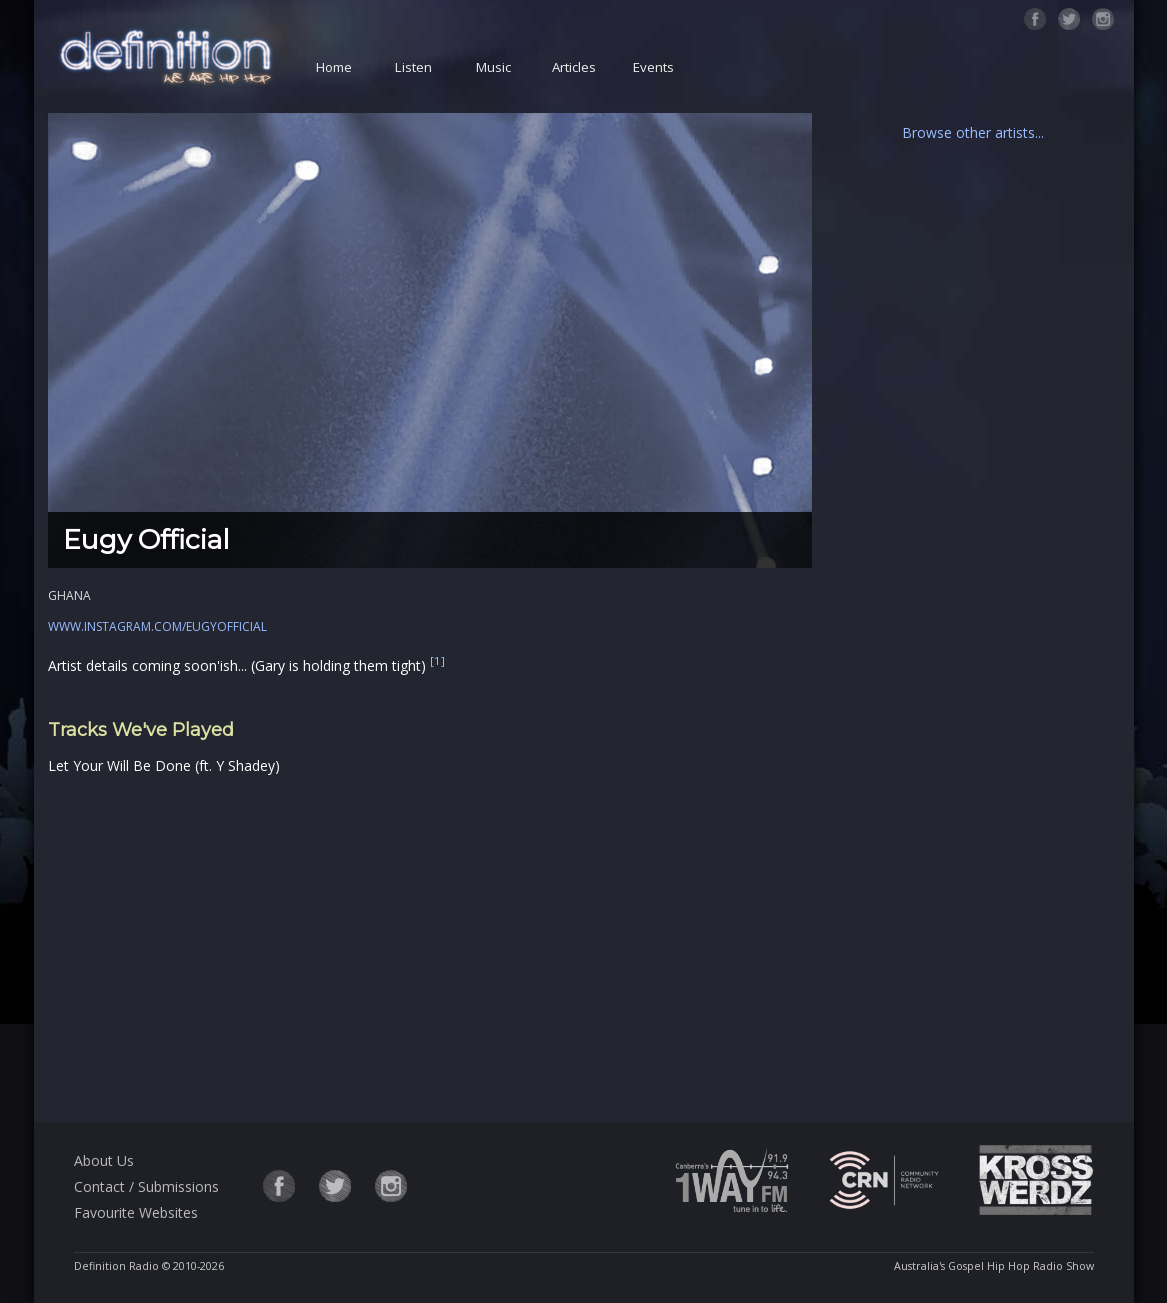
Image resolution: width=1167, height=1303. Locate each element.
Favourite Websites (136, 1212)
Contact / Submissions (146, 1186)
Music (493, 67)
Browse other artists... (973, 132)
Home (334, 67)
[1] (437, 660)
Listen (413, 67)
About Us (104, 1160)
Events (653, 67)
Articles (574, 67)
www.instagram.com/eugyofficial (157, 626)
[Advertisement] (430, 945)
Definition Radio (116, 1266)
